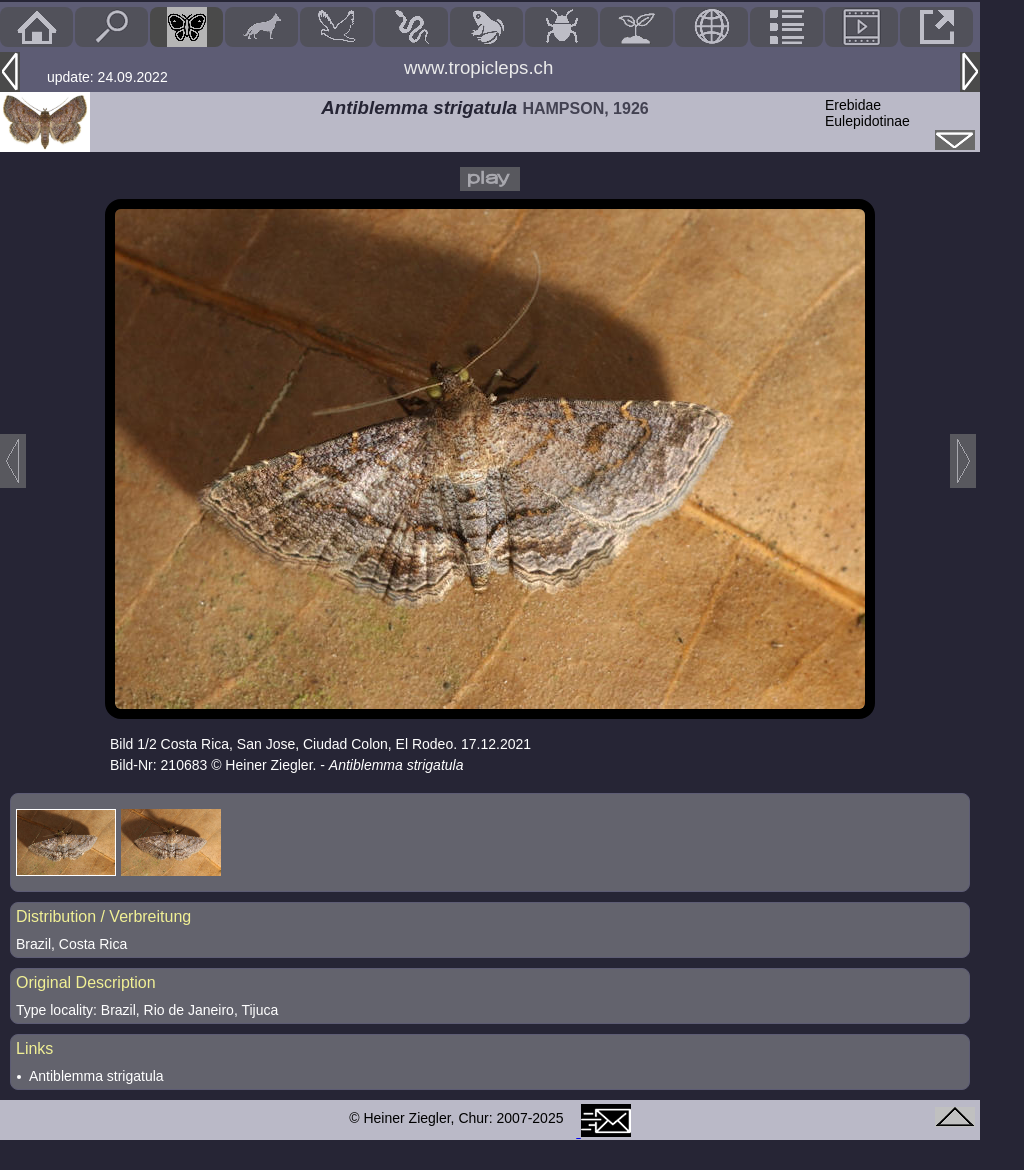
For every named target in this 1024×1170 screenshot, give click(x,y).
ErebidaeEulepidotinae (867, 113)
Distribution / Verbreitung (103, 916)
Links (34, 1048)
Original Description (86, 982)
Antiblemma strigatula (96, 1076)
